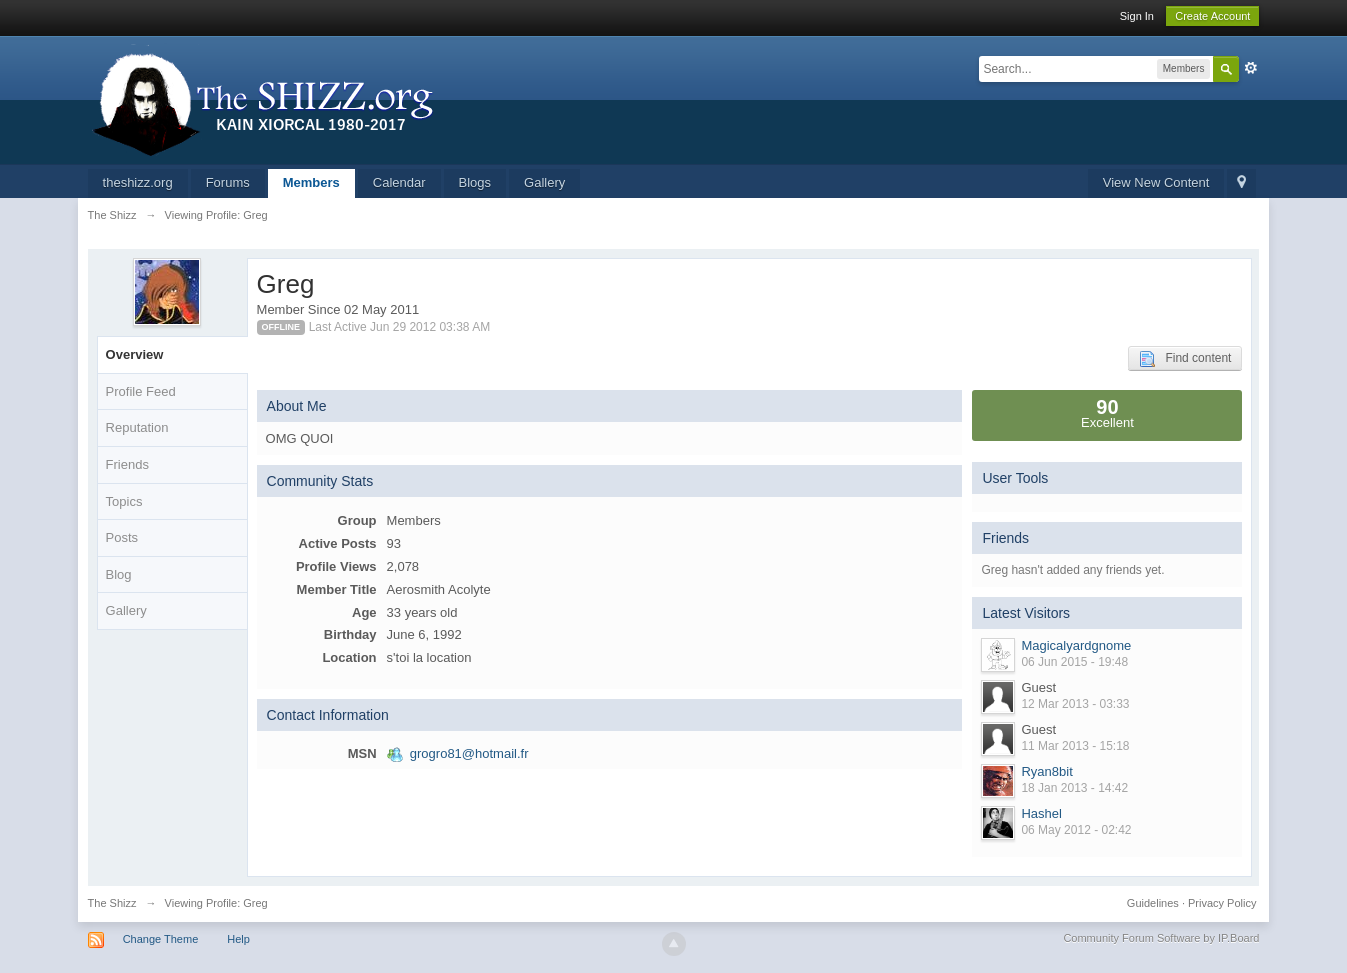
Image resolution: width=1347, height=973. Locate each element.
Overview (135, 354)
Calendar (399, 182)
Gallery (544, 182)
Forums (228, 182)
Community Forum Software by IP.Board (1161, 938)
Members (311, 182)
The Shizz (112, 903)
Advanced (1251, 68)
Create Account (1212, 16)
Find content (1185, 359)
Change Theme (161, 939)
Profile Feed (141, 391)
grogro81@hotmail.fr (469, 753)
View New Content (1156, 182)
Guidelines (1153, 903)
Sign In (1137, 16)
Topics (124, 501)
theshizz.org (138, 182)
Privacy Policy (1222, 903)
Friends (127, 464)
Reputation (137, 427)
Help (238, 939)
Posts (122, 537)
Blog (119, 574)
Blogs (475, 182)
